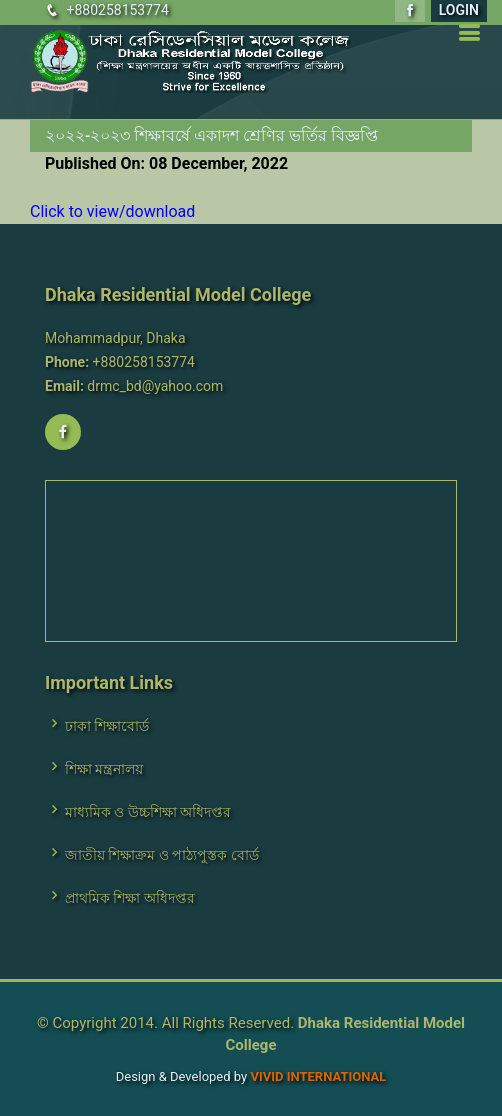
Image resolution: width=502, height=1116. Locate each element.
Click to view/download (112, 211)
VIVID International (318, 1076)
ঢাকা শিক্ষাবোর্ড (107, 726)
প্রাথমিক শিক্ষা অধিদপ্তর (130, 898)
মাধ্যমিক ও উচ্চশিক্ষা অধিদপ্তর (148, 812)
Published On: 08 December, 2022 (166, 163)
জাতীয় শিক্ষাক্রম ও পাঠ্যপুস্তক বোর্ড (162, 855)
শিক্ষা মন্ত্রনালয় (104, 769)
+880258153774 (117, 10)
